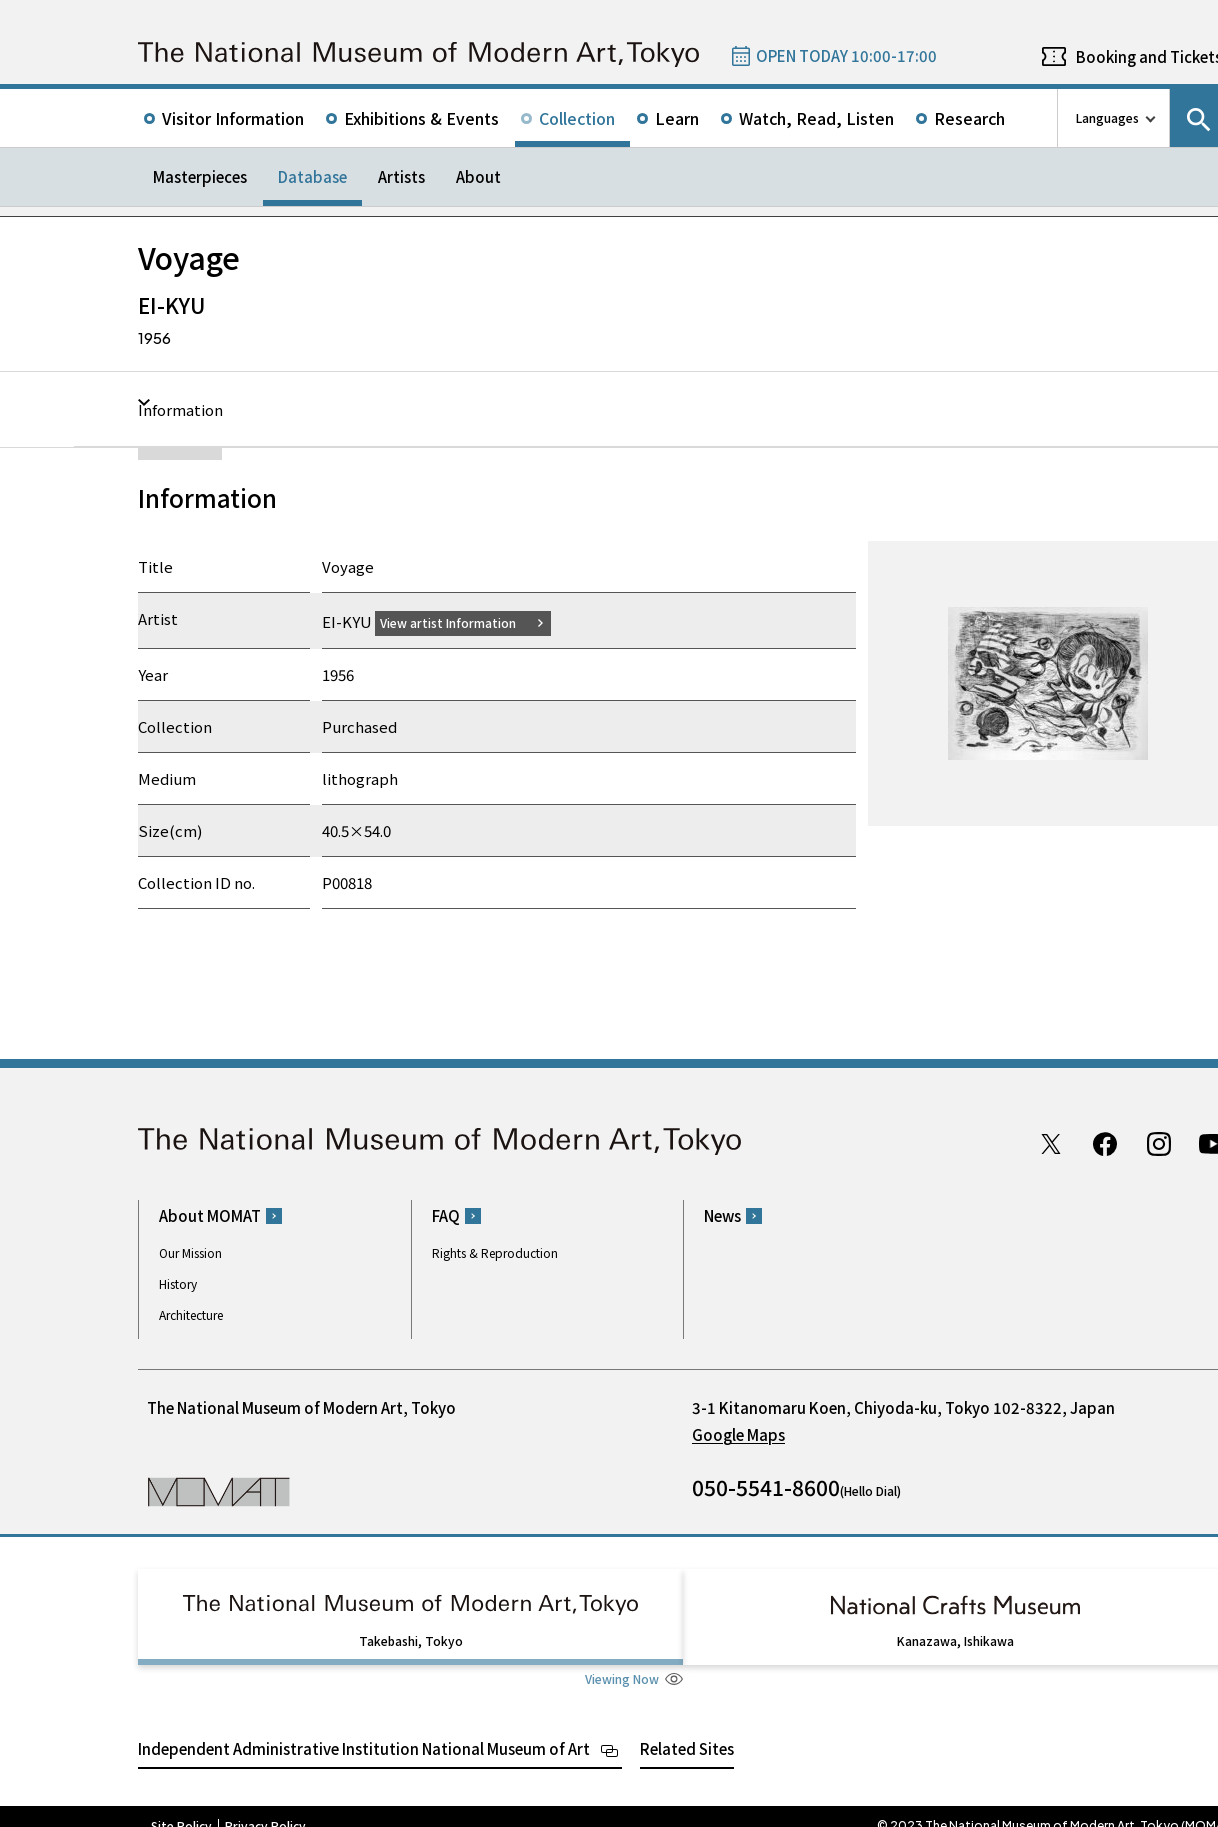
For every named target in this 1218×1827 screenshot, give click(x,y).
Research (969, 118)
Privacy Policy (265, 1807)
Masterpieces (200, 176)
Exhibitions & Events (421, 118)
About (478, 176)
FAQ (446, 1215)
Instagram (1159, 1143)
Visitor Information (233, 118)
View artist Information (460, 621)
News (722, 1215)
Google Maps (738, 1434)
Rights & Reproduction (495, 1252)
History (178, 1283)
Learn (677, 118)
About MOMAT (210, 1215)
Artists (401, 176)
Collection (577, 118)
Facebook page (1105, 1143)
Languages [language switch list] (1107, 117)
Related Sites (687, 1729)
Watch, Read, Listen (816, 118)
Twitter (1051, 1143)
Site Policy (181, 1807)
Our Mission (190, 1252)
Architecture (191, 1314)
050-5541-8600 (766, 1487)
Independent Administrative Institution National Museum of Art (364, 1729)
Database (312, 176)
